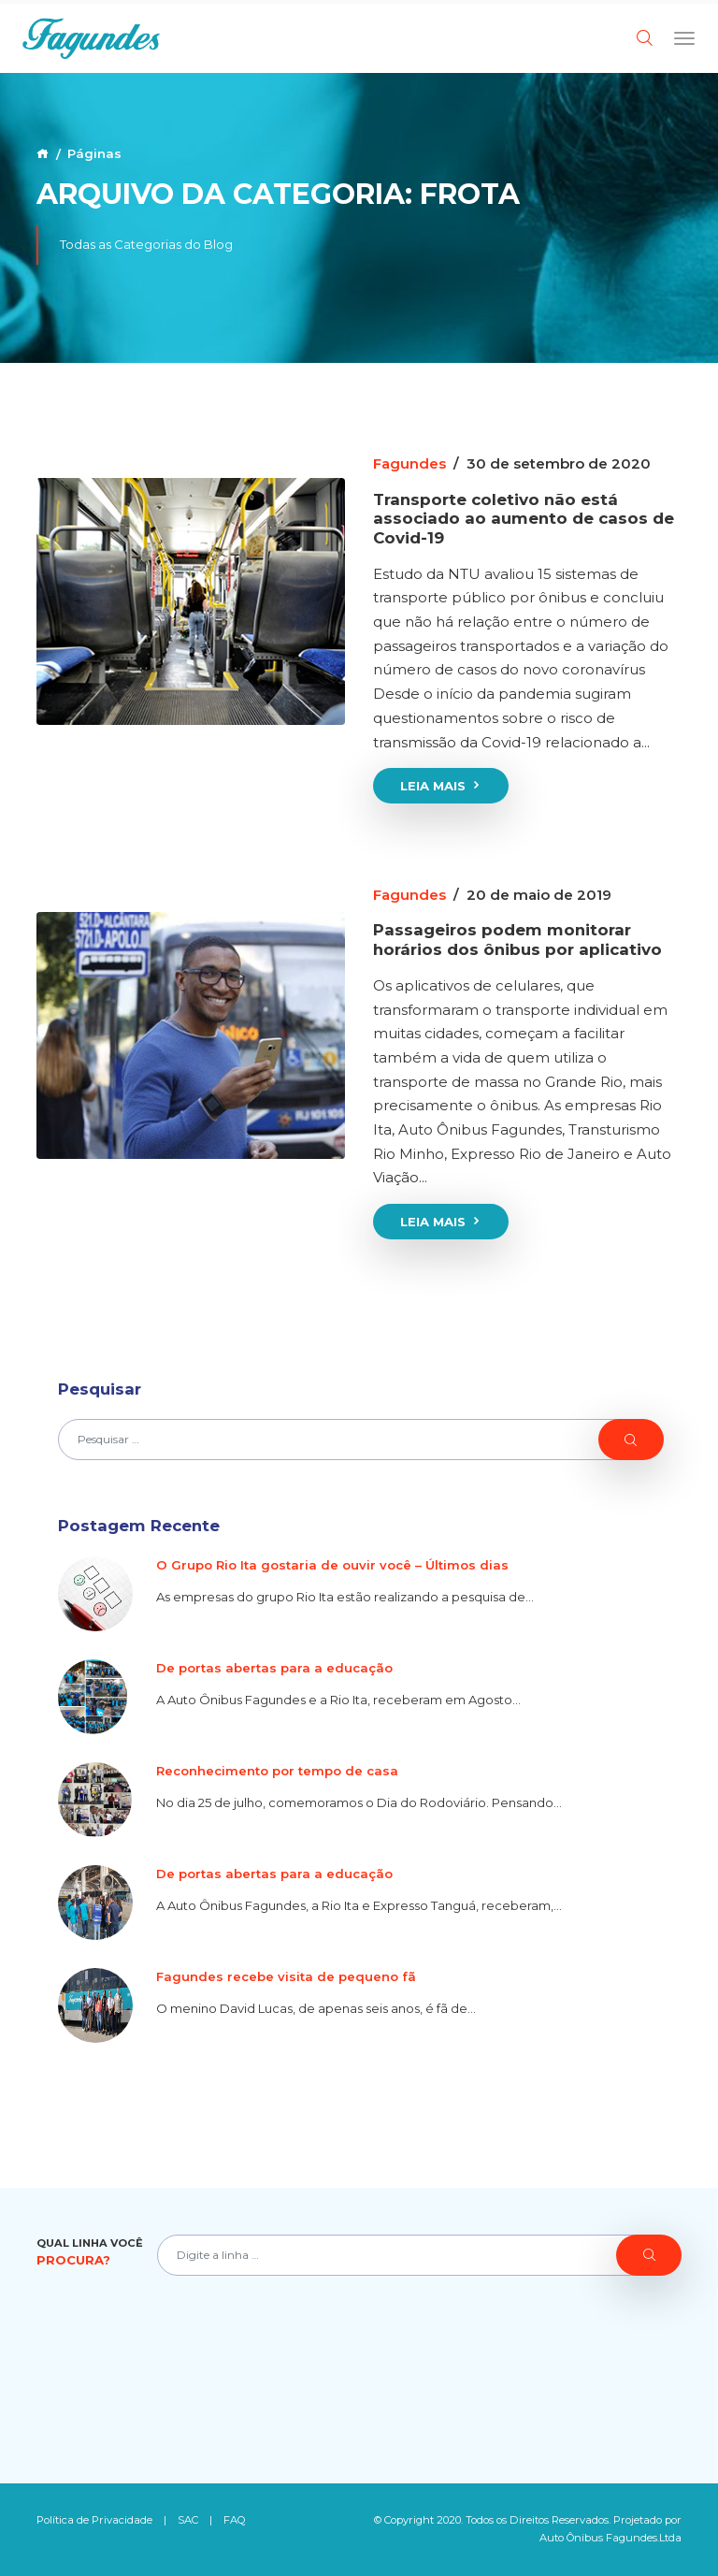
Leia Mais (441, 785)
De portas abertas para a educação (274, 1667)
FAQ (234, 2519)
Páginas (94, 153)
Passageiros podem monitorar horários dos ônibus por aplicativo (517, 939)
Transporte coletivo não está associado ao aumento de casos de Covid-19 (523, 518)
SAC (188, 2519)
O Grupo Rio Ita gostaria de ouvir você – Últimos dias (332, 1564)
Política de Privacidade (94, 2519)
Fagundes (409, 463)
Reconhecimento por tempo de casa (277, 1770)
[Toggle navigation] (684, 38)
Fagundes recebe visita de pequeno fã (286, 1976)
